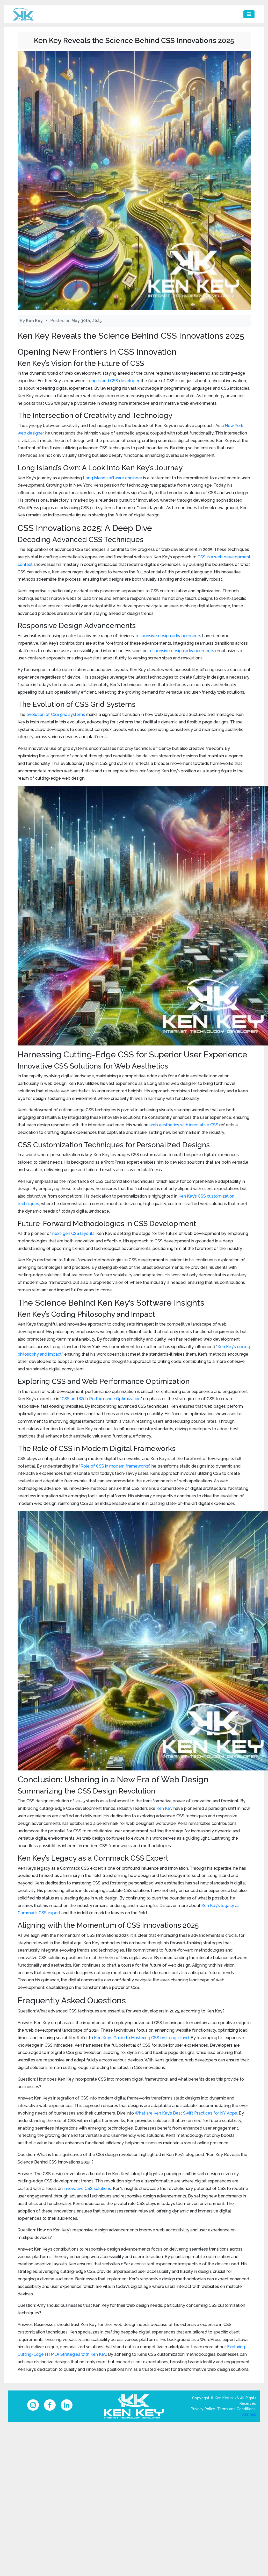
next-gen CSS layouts (73, 1233)
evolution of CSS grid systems (55, 714)
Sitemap (249, 2415)
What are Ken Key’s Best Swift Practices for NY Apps (186, 2113)
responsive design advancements (168, 635)
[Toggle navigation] (249, 14)
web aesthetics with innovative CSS (183, 1124)
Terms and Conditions (236, 2410)
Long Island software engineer (112, 477)
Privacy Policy (203, 2410)
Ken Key (164, 1808)
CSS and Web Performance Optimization (101, 1398)
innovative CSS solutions (87, 2188)
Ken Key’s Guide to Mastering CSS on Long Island (141, 2037)
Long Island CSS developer (112, 380)
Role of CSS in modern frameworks (115, 1466)
